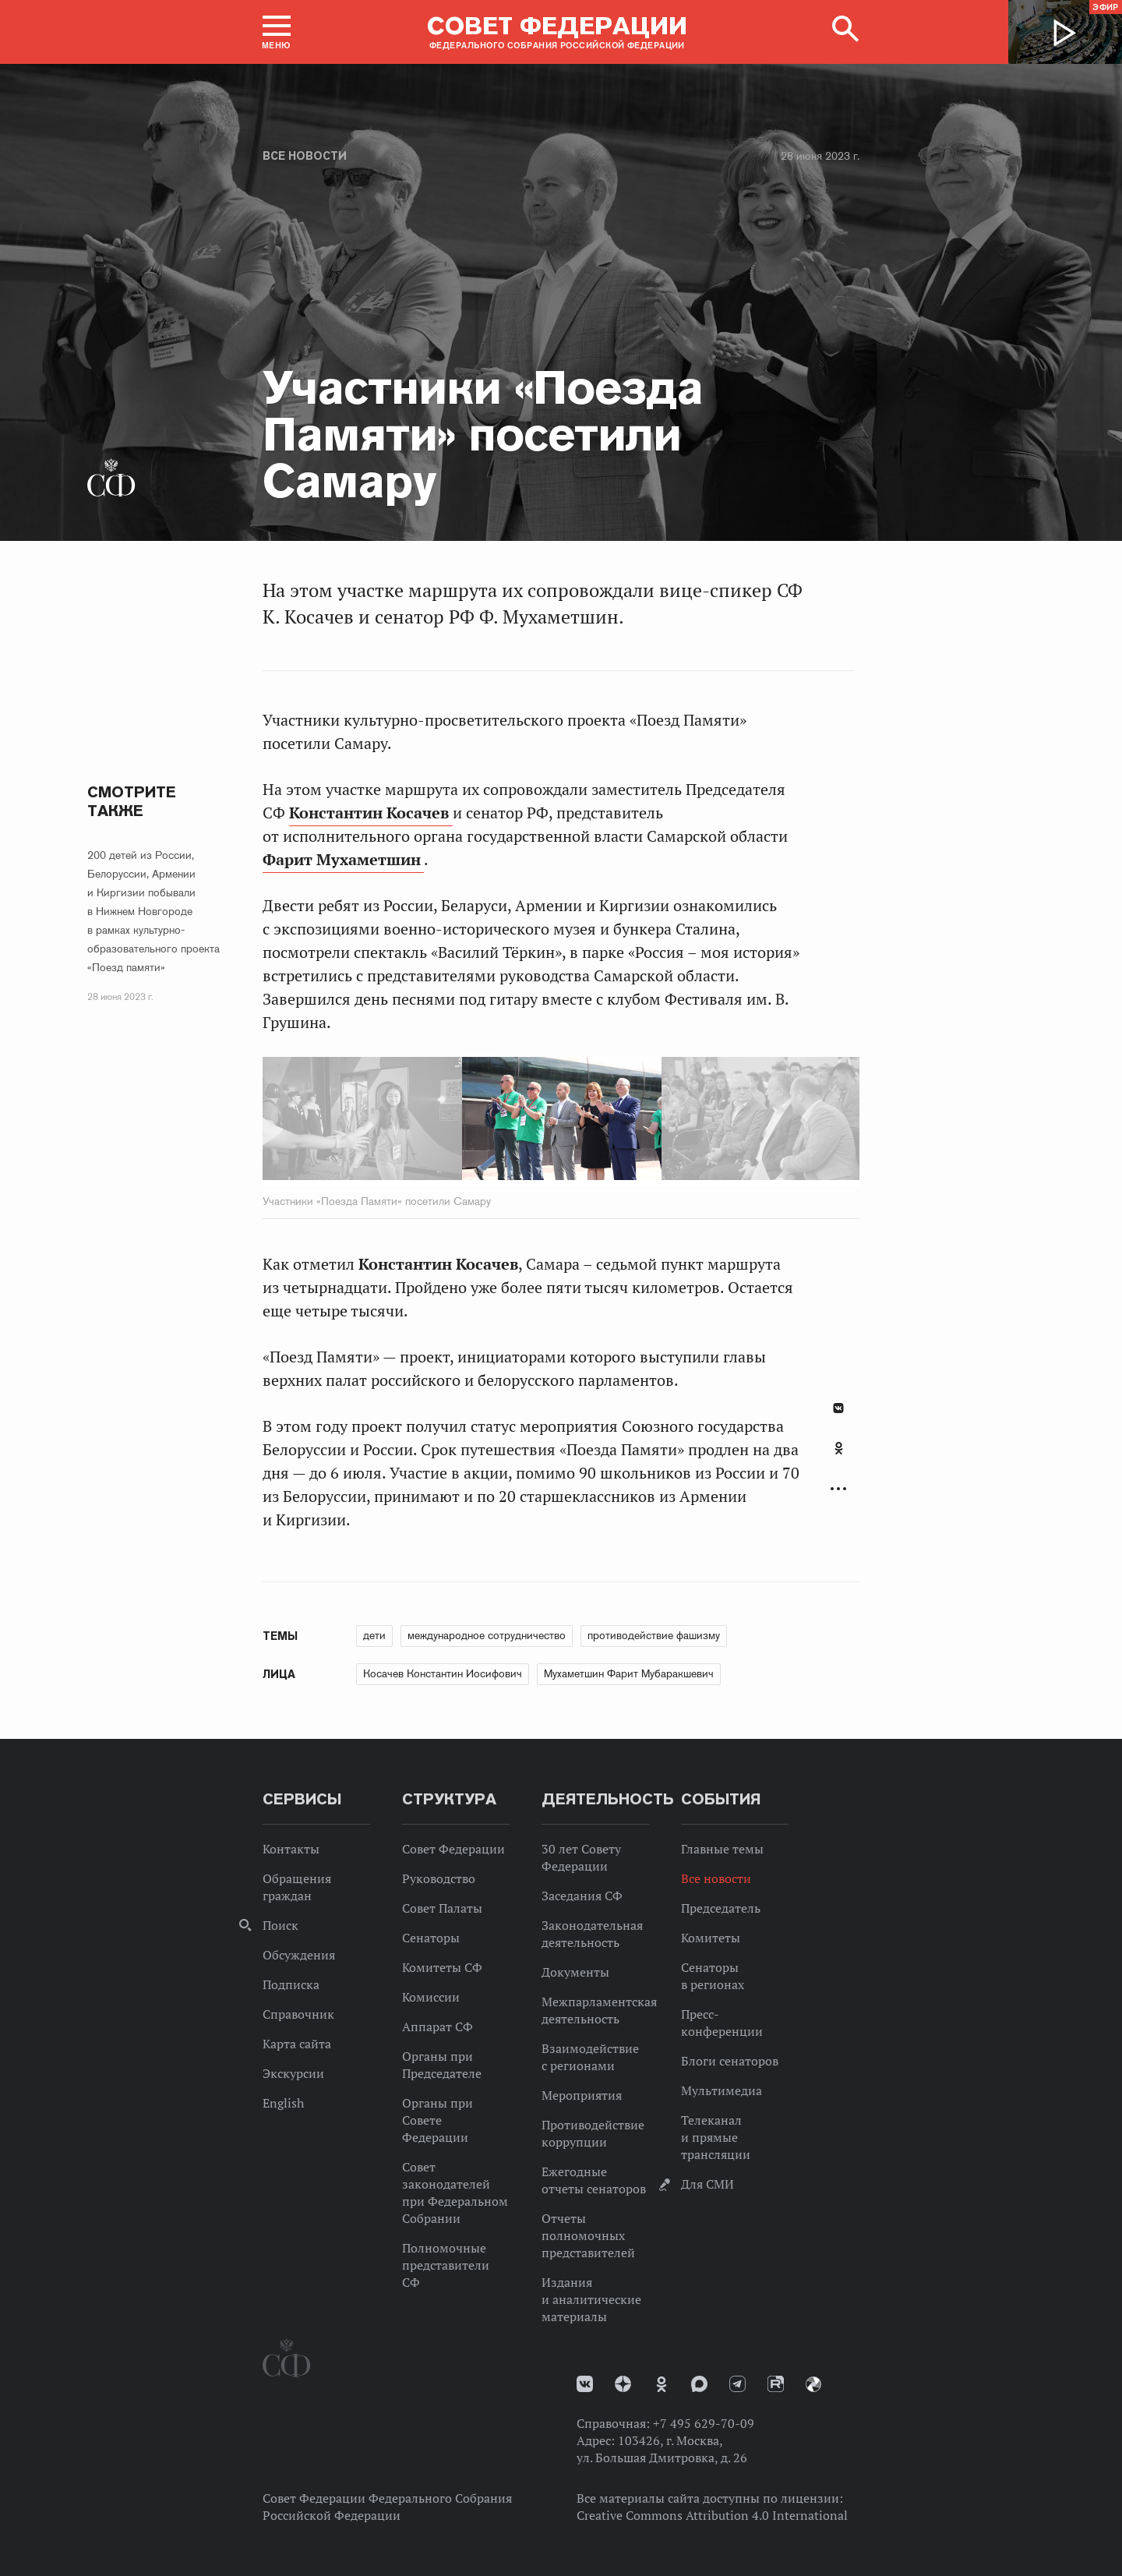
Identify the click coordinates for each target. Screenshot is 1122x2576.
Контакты (291, 1849)
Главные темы (722, 1849)
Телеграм (737, 2384)
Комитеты (710, 1937)
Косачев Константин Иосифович (442, 1673)
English (283, 2103)
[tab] (838, 1456)
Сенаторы (431, 1937)
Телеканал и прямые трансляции (715, 2137)
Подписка (291, 1984)
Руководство (438, 1878)
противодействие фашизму (653, 1635)
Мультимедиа (721, 2090)
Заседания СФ (582, 1895)
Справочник (298, 2014)
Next (705, 1121)
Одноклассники (838, 1448)
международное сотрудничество (487, 1635)
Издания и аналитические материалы (591, 2299)
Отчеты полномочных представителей (588, 2235)
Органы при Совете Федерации (437, 2120)
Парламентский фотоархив (813, 2384)
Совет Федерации (453, 1849)
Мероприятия (582, 2095)
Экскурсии (293, 2073)
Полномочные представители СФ (445, 2265)
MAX (699, 2384)
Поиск (280, 1925)
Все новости (305, 156)
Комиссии (431, 1997)
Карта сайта (297, 2043)
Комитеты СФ (442, 1967)
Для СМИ (707, 2184)
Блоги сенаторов (729, 2061)
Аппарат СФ (437, 2026)
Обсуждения (299, 1955)
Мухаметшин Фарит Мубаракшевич (629, 1673)
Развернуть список (838, 1489)
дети (374, 1635)
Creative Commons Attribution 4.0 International (712, 2515)
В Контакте (838, 1408)
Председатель (720, 1908)
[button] (276, 32)
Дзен (623, 2384)
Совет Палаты (442, 1908)
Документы (575, 1972)
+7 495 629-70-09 (703, 2423)
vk (585, 2384)
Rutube (775, 2384)
